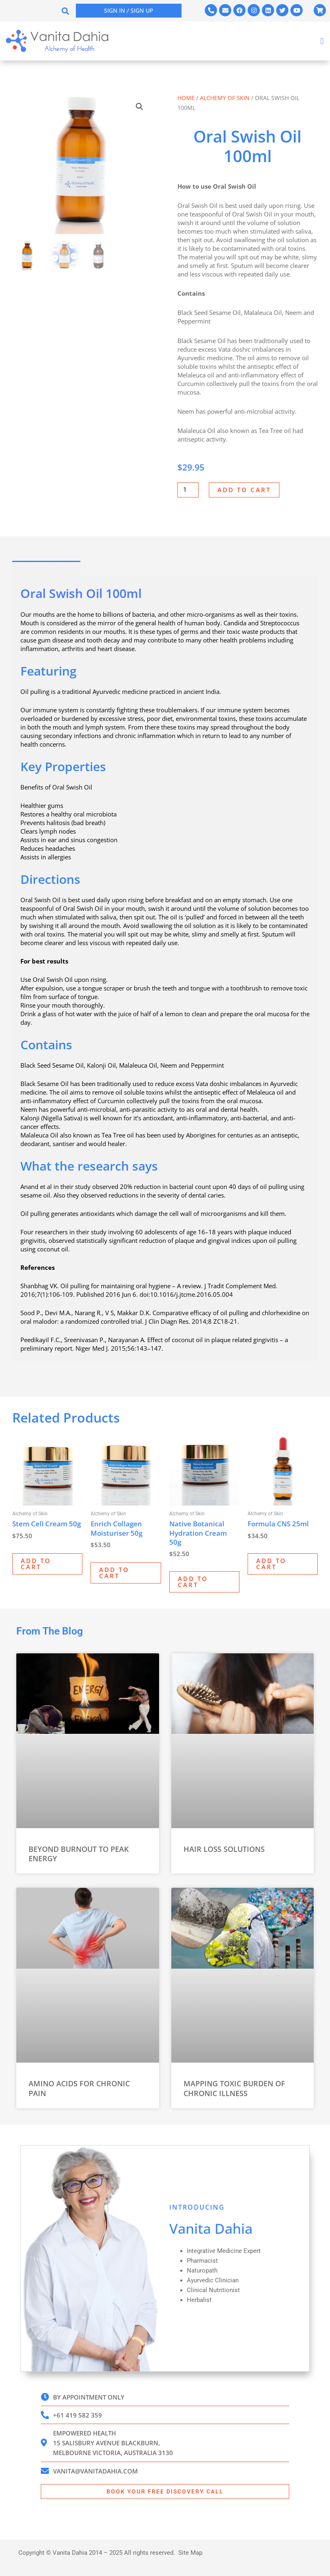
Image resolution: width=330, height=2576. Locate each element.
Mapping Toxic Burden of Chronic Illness (234, 2088)
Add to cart (244, 490)
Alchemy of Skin (225, 98)
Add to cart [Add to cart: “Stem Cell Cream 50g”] (36, 1564)
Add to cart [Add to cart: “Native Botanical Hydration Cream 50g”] (193, 1582)
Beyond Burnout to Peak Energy (78, 1853)
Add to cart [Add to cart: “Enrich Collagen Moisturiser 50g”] (114, 1573)
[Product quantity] (188, 489)
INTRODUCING (197, 2207)
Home (186, 98)
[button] (65, 11)
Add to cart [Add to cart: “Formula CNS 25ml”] (271, 1564)
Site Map (190, 2552)
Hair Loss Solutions (224, 1849)
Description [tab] (46, 568)
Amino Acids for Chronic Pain (79, 2088)
